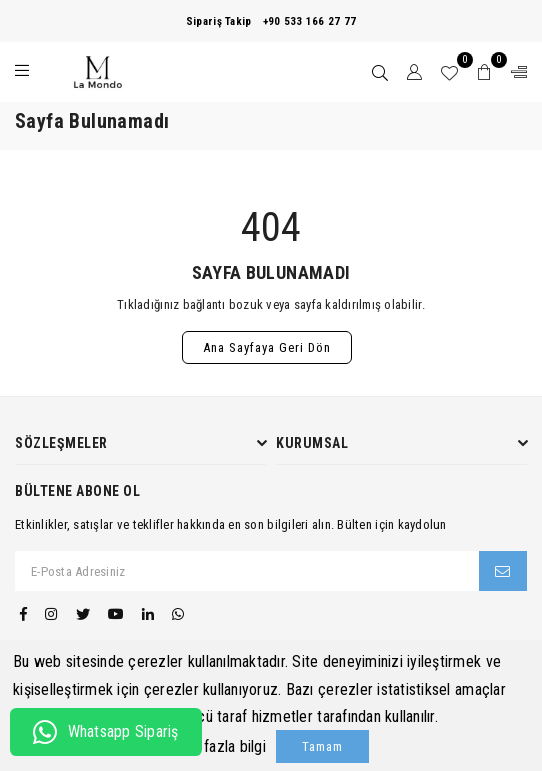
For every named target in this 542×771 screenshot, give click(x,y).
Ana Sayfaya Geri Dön (267, 347)
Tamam (322, 746)
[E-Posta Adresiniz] (247, 571)
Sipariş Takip (218, 21)
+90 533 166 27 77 (309, 21)
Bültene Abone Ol (77, 491)
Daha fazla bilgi (217, 746)
